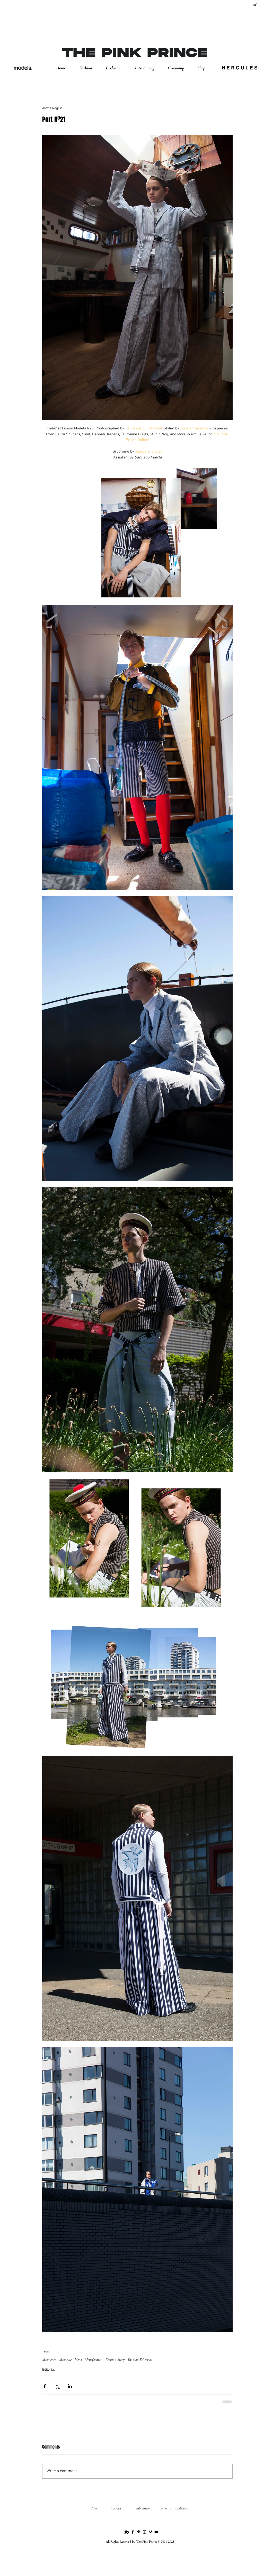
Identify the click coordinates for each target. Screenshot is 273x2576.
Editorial (48, 2370)
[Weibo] (127, 2532)
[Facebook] (132, 2532)
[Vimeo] (150, 2532)
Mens (78, 2359)
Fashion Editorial (140, 2359)
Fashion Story (115, 2359)
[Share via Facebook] (44, 2386)
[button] (90, 68)
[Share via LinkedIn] (69, 2386)
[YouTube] (156, 2532)
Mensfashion (93, 2359)
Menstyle (65, 2359)
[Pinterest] (138, 2532)
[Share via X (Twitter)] (57, 2386)
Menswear (49, 2359)
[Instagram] (144, 2532)
